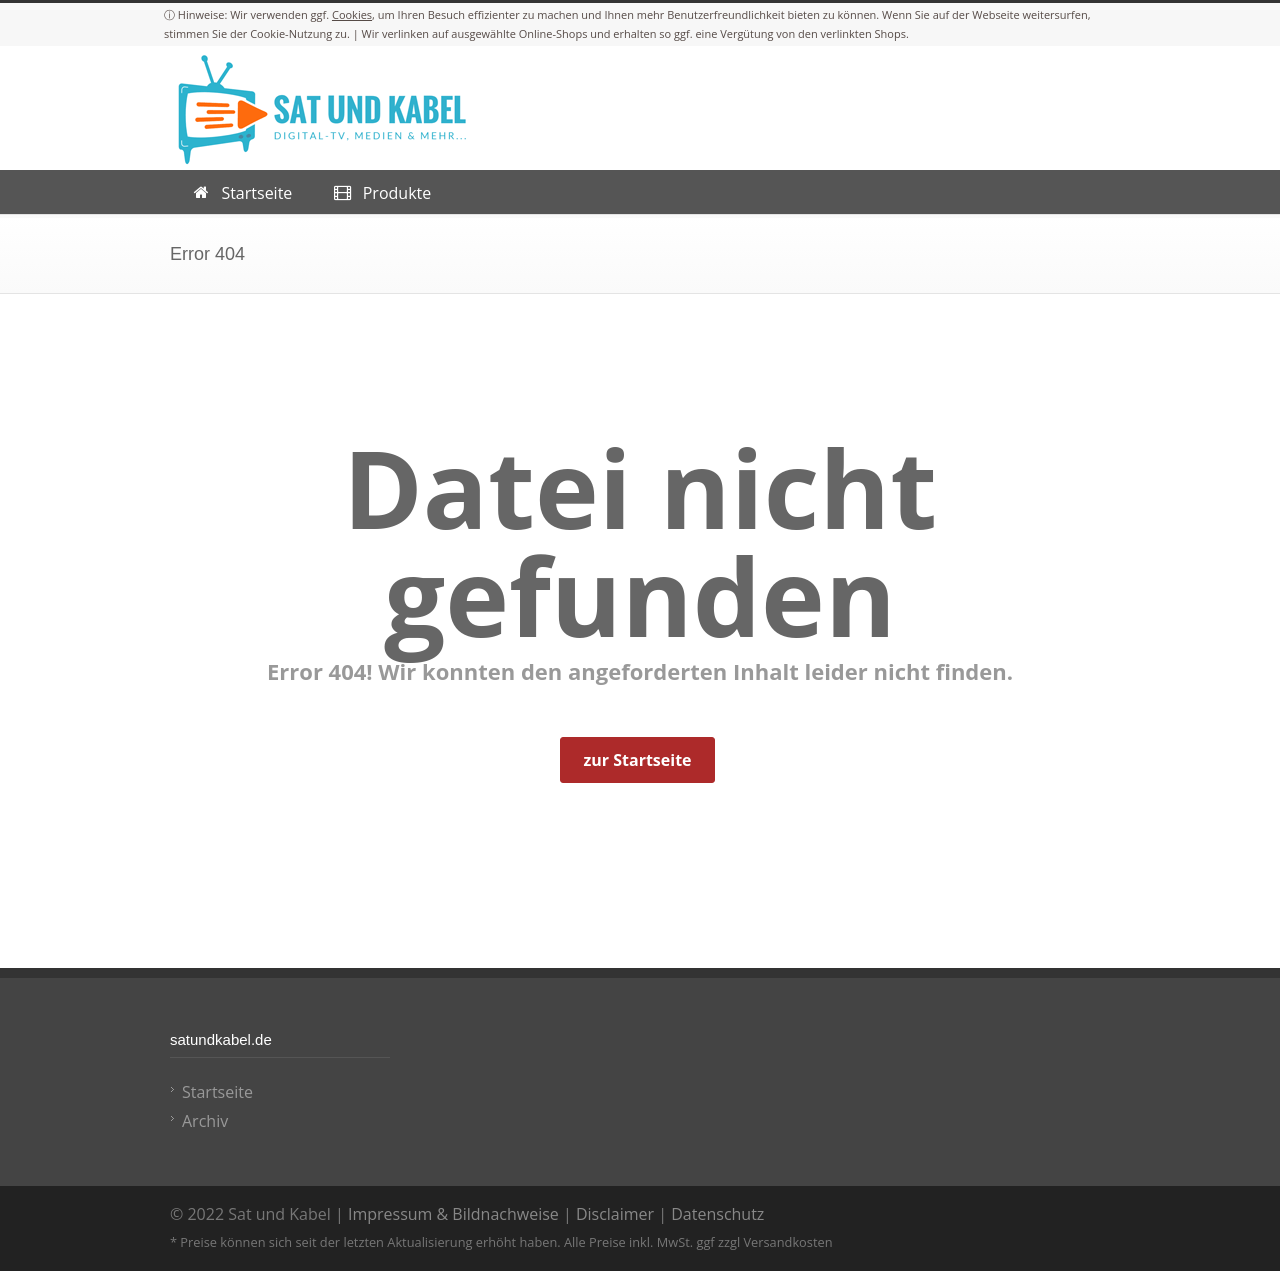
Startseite (217, 1092)
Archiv (205, 1121)
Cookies (352, 14)
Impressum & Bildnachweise (453, 1214)
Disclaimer (615, 1214)
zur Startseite (637, 760)
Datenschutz (717, 1214)
